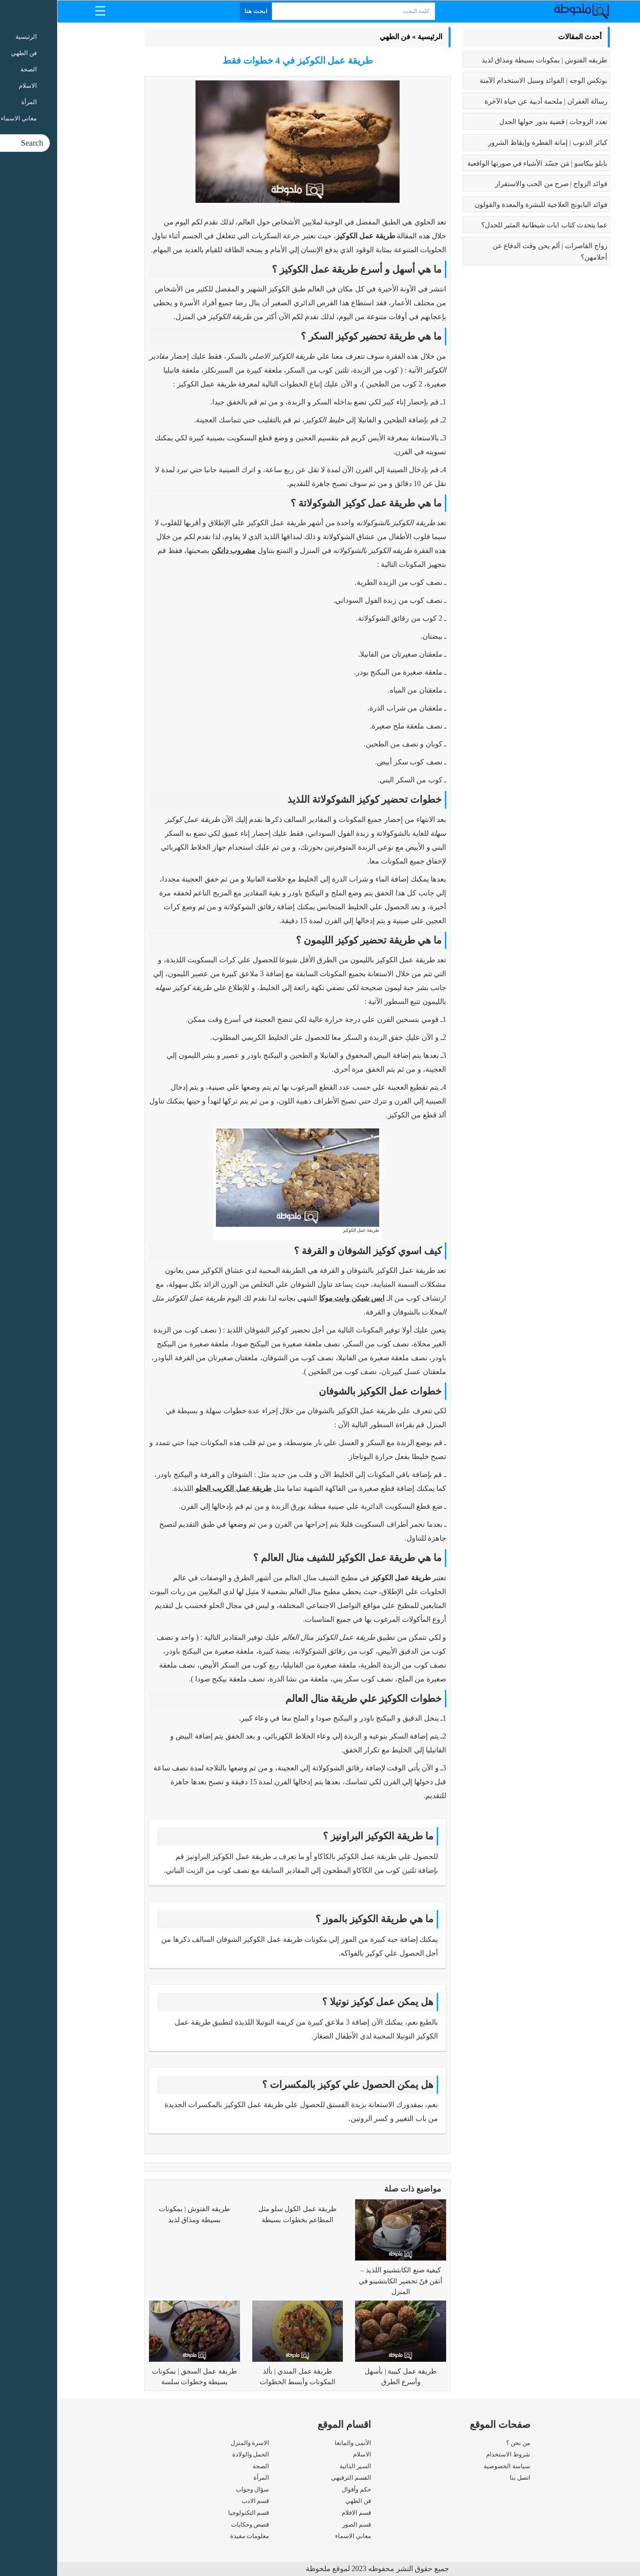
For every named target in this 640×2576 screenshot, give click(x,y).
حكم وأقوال (299, 2489)
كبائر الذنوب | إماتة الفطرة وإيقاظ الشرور (490, 143)
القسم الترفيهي (294, 2477)
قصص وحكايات (193, 2524)
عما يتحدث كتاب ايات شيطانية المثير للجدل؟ (487, 225)
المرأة (204, 2477)
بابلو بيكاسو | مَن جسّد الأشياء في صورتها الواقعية (480, 163)
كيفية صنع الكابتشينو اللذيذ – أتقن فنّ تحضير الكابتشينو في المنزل (343, 2281)
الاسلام (305, 2454)
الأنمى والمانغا (296, 2443)
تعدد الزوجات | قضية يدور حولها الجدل (496, 122)
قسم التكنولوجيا (191, 2512)
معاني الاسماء (296, 2536)
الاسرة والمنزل (192, 2443)
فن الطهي (337, 37)
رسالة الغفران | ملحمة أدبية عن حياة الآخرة (488, 101)
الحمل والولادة (193, 2454)
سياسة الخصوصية (450, 2466)
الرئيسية (372, 37)
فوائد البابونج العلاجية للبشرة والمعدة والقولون (484, 205)
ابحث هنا (199, 11)
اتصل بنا (463, 2477)
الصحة (204, 2466)
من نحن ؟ (461, 2443)
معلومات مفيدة (192, 2536)
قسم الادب (198, 2501)
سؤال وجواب (195, 2489)
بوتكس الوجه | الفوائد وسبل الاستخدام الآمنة (486, 80)
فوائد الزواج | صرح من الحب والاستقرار (494, 184)
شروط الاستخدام (451, 2454)
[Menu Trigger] (43, 10)
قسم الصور (299, 2524)
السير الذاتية (298, 2466)
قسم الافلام (299, 2512)
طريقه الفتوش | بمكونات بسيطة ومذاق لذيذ (487, 60)
